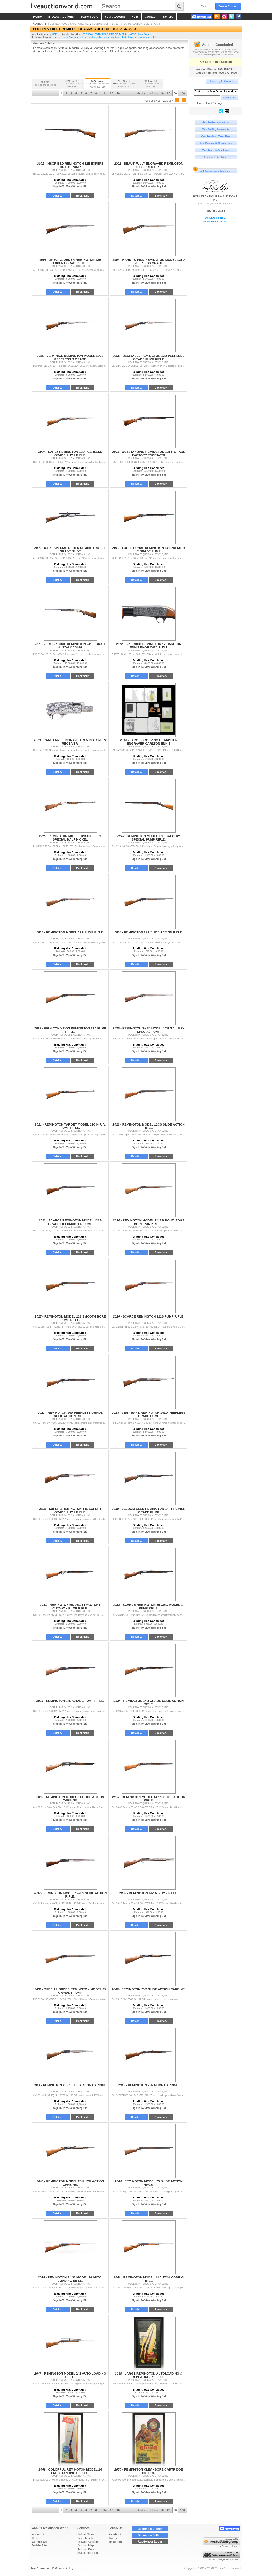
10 (162, 93)
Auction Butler (86, 2549)
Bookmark (82, 195)
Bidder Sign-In (86, 2534)
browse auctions (61, 16)
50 (175, 93)
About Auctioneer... (215, 218)
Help (35, 2538)
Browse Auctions (88, 2541)
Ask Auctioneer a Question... (213, 170)
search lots (89, 16)
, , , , (116, 34)
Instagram (115, 2541)
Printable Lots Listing (215, 157)
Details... (58, 195)
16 (118, 93)
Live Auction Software (228, 2546)
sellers (168, 16)
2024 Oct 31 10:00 (71, 84)
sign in (205, 6)
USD (54, 34)
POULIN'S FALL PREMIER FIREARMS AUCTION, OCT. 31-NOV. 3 (126, 24)
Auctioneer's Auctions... (215, 221)
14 (105, 93)
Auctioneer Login (150, 2541)
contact (150, 16)
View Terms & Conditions (215, 150)
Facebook (115, 2534)
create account (228, 6)
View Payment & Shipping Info (215, 143)
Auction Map (85, 2545)
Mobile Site (39, 2545)
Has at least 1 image (208, 103)
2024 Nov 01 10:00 (97, 84)
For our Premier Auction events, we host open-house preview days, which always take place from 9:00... (105, 37)
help (134, 16)
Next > (141, 93)
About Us (38, 2534)
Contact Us (39, 2541)
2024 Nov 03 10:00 (150, 84)
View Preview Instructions (216, 122)
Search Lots (85, 2538)
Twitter (113, 2538)
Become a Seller (149, 2535)
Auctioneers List (88, 2553)
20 (168, 93)
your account (115, 16)
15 (111, 93)
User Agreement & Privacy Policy (51, 2568)
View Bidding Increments (215, 129)
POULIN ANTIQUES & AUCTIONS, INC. (215, 190)
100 (182, 93)
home (37, 16)
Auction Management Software (223, 2559)
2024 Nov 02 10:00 (124, 84)
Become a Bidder (150, 2528)
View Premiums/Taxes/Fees (215, 136)
